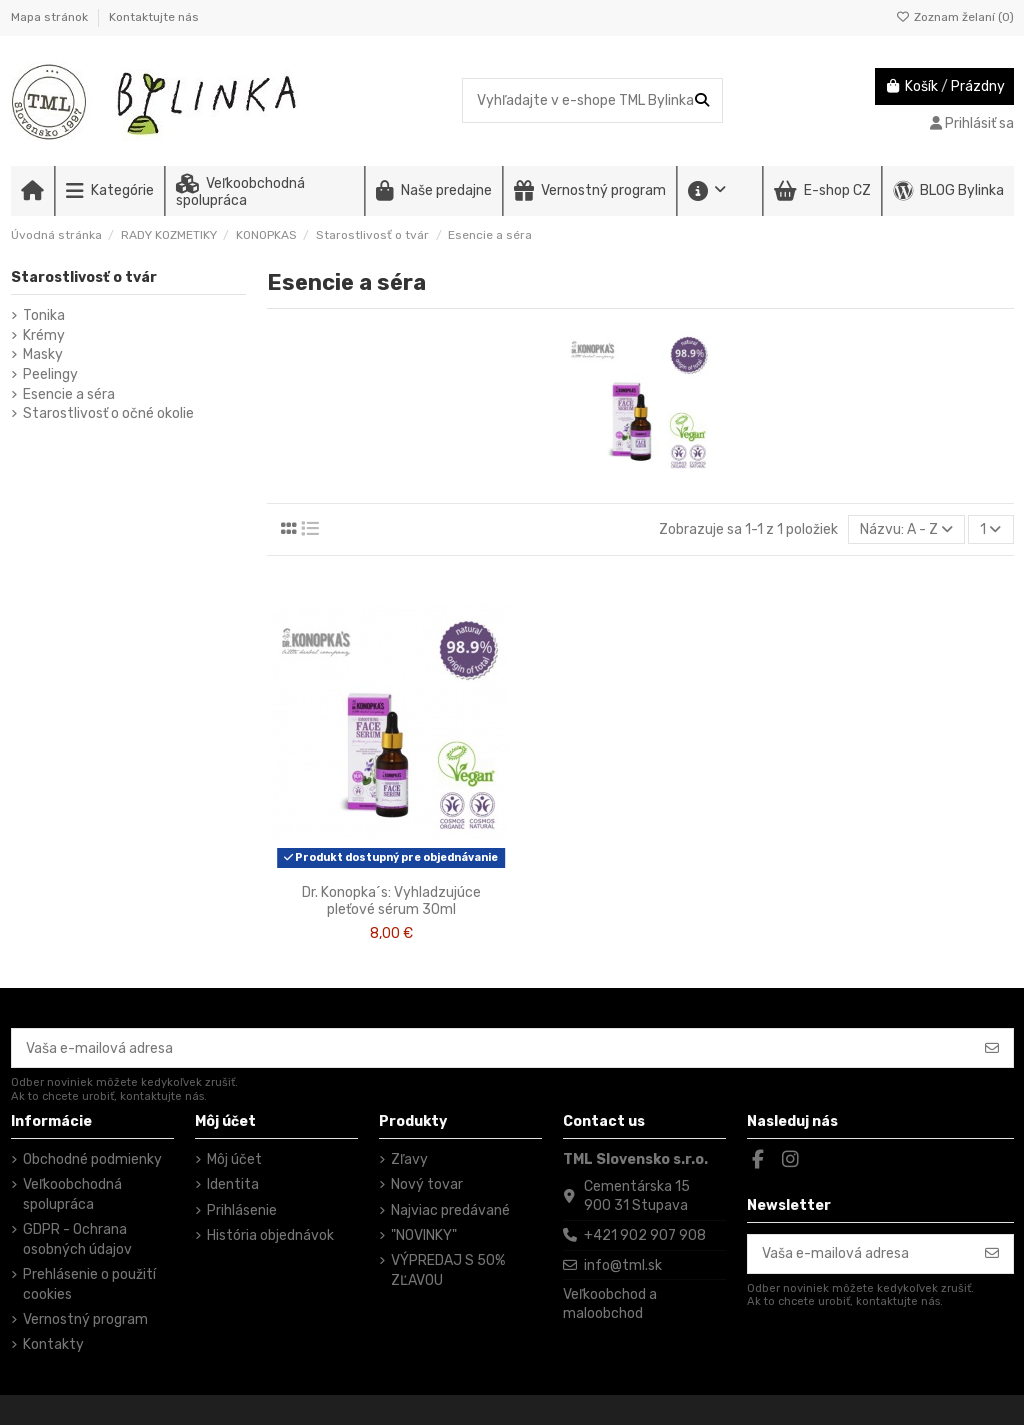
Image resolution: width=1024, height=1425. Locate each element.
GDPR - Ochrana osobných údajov (77, 1239)
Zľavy (409, 1159)
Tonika (44, 315)
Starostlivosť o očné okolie (108, 413)
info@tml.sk (623, 1265)
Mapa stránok (51, 17)
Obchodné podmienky (92, 1159)
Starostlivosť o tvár (84, 277)
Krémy (44, 335)
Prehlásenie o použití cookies (89, 1284)
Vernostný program (85, 1319)
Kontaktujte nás (154, 17)
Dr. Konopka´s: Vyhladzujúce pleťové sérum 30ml (391, 901)
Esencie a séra (69, 394)
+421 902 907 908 (645, 1235)
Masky (43, 354)
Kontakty (53, 1344)
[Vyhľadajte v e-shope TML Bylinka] (702, 100)
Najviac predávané (450, 1210)
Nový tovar (427, 1184)
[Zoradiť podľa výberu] (906, 529)
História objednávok (270, 1235)
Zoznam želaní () (955, 17)
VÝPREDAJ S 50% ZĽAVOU (448, 1270)
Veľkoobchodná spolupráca (72, 1194)
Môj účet (234, 1159)
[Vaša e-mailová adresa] (492, 1048)
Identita (233, 1184)
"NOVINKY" (424, 1235)
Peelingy (50, 374)
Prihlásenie (242, 1210)
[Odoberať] (992, 1048)
